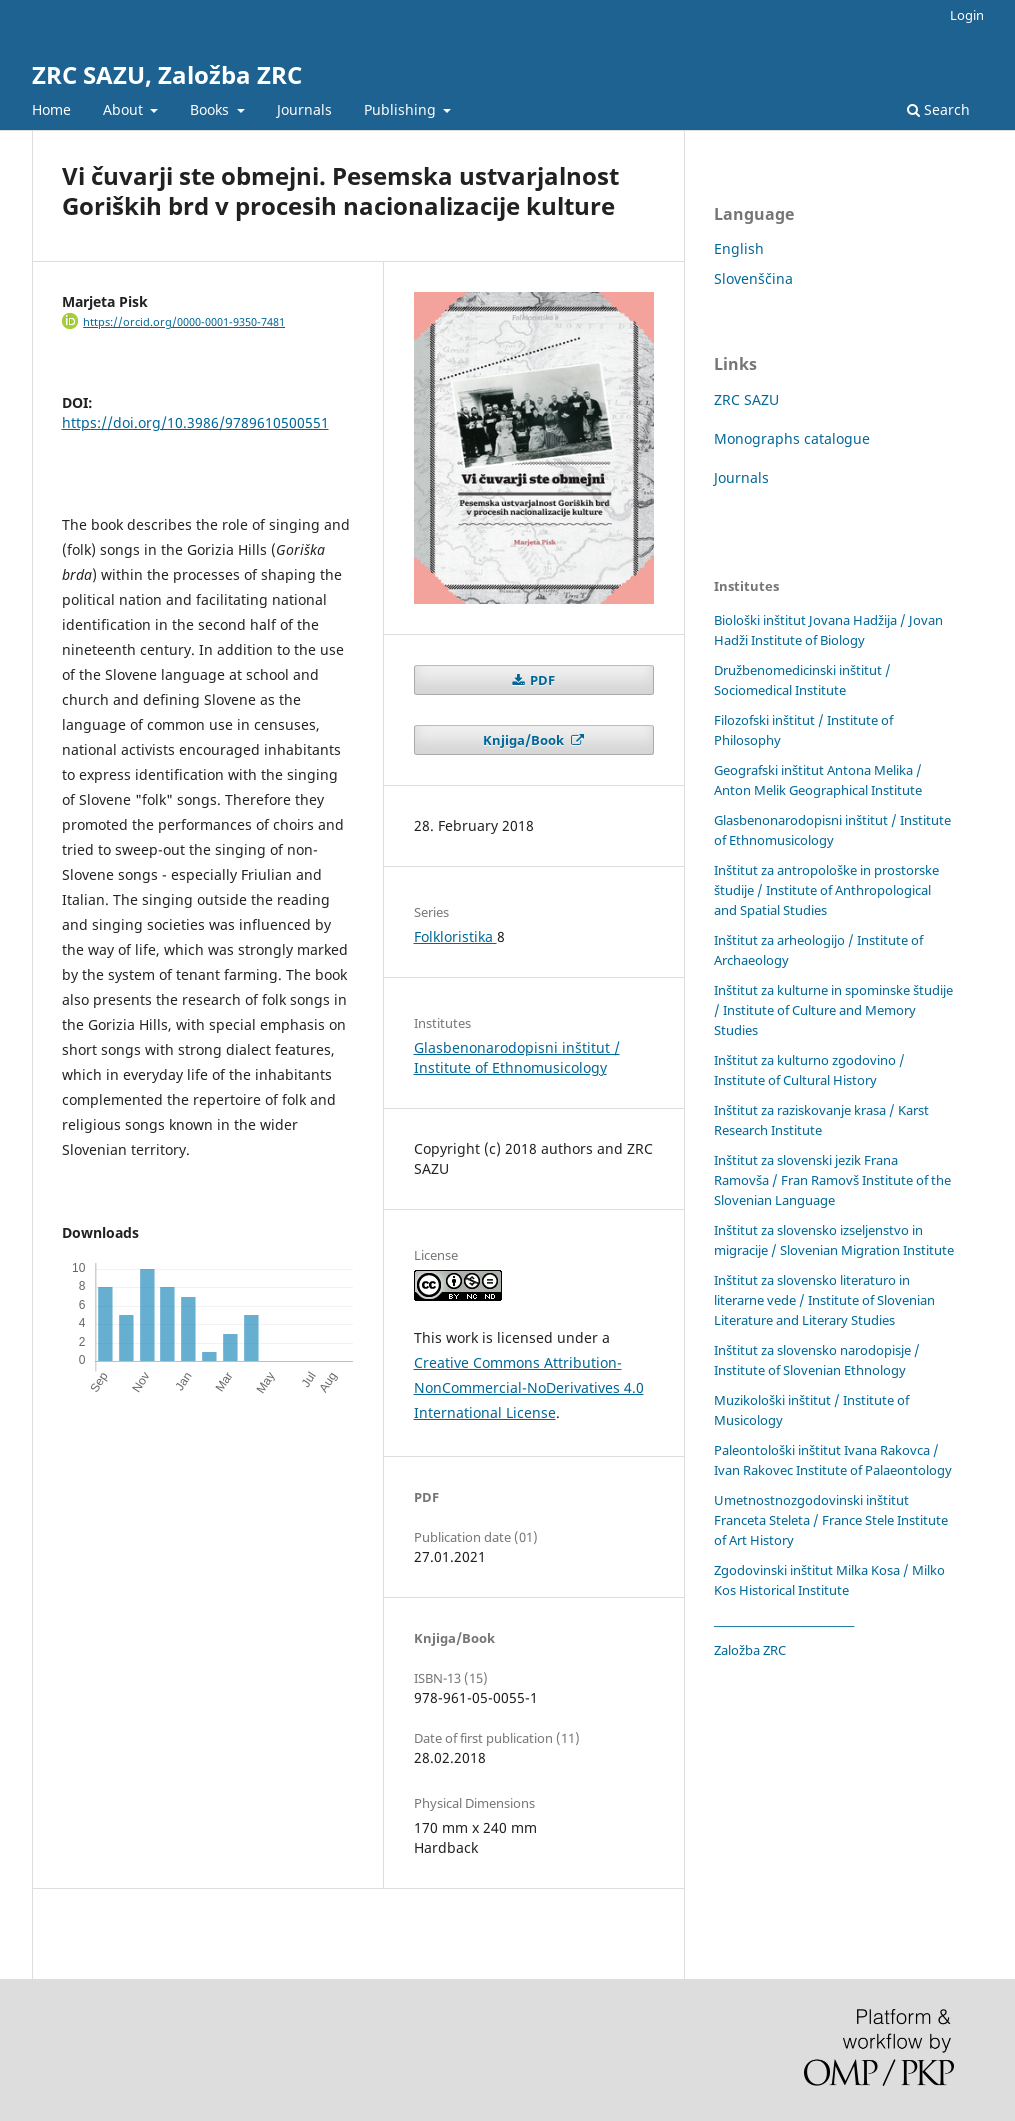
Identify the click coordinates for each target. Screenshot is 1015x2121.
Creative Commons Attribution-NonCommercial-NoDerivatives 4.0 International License (529, 1387)
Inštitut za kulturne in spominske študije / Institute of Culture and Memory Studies (833, 1010)
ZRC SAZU (746, 399)
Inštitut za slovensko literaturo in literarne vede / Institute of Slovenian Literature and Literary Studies (824, 1300)
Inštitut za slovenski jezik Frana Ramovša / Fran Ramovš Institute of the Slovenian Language (832, 1180)
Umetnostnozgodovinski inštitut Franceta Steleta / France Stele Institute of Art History (831, 1520)
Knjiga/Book (525, 740)
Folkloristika (455, 936)
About (125, 109)
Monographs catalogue (792, 438)
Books (211, 109)
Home (51, 109)
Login (967, 15)
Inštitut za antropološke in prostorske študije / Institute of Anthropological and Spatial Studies (826, 890)
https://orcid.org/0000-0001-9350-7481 (184, 322)
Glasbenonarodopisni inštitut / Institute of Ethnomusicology (517, 1057)
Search (938, 109)
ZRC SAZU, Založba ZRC (167, 74)
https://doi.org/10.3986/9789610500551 (195, 422)
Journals (304, 109)
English (739, 248)
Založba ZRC (750, 1650)
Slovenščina (753, 278)
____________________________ (784, 1620)
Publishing (402, 109)
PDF (541, 680)
